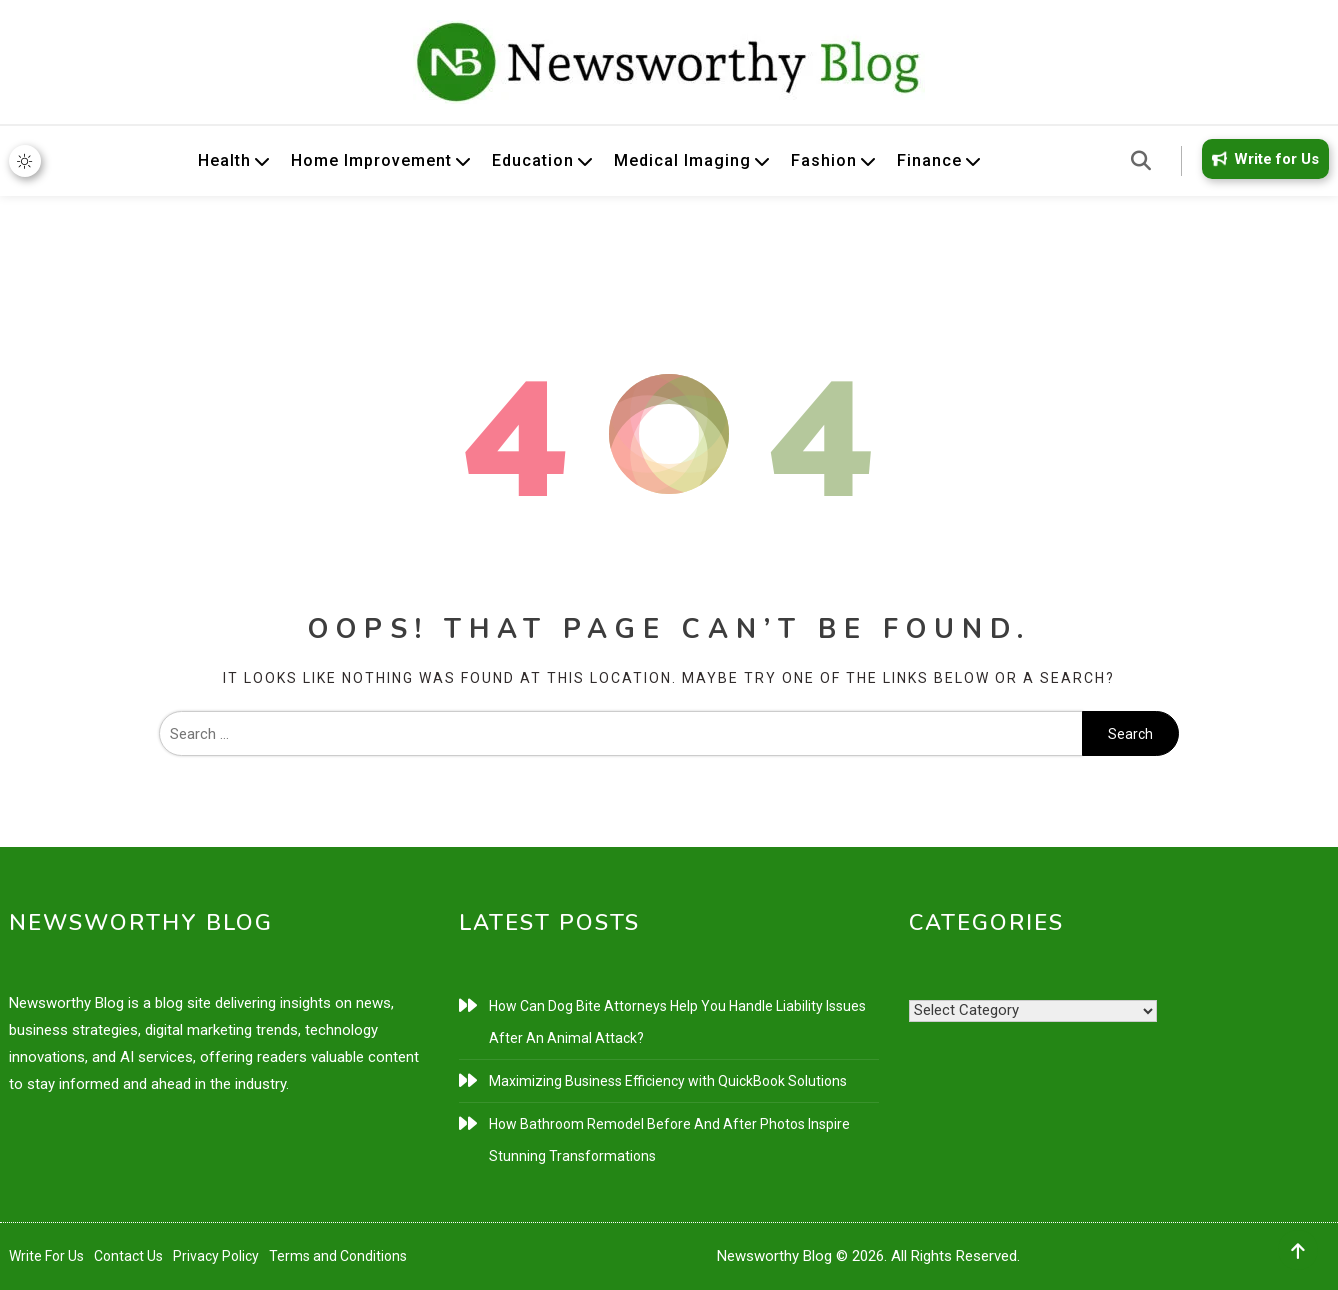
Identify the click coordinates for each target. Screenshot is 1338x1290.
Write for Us (1262, 159)
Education (533, 160)
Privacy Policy (216, 1256)
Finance (929, 160)
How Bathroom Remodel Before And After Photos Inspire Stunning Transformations (669, 1140)
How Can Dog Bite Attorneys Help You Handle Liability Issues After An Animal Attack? (677, 1022)
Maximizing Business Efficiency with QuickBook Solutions (668, 1081)
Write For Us (46, 1256)
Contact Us (128, 1256)
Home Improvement (371, 160)
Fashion (824, 160)
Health (224, 160)
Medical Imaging (682, 160)
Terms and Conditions (338, 1256)
